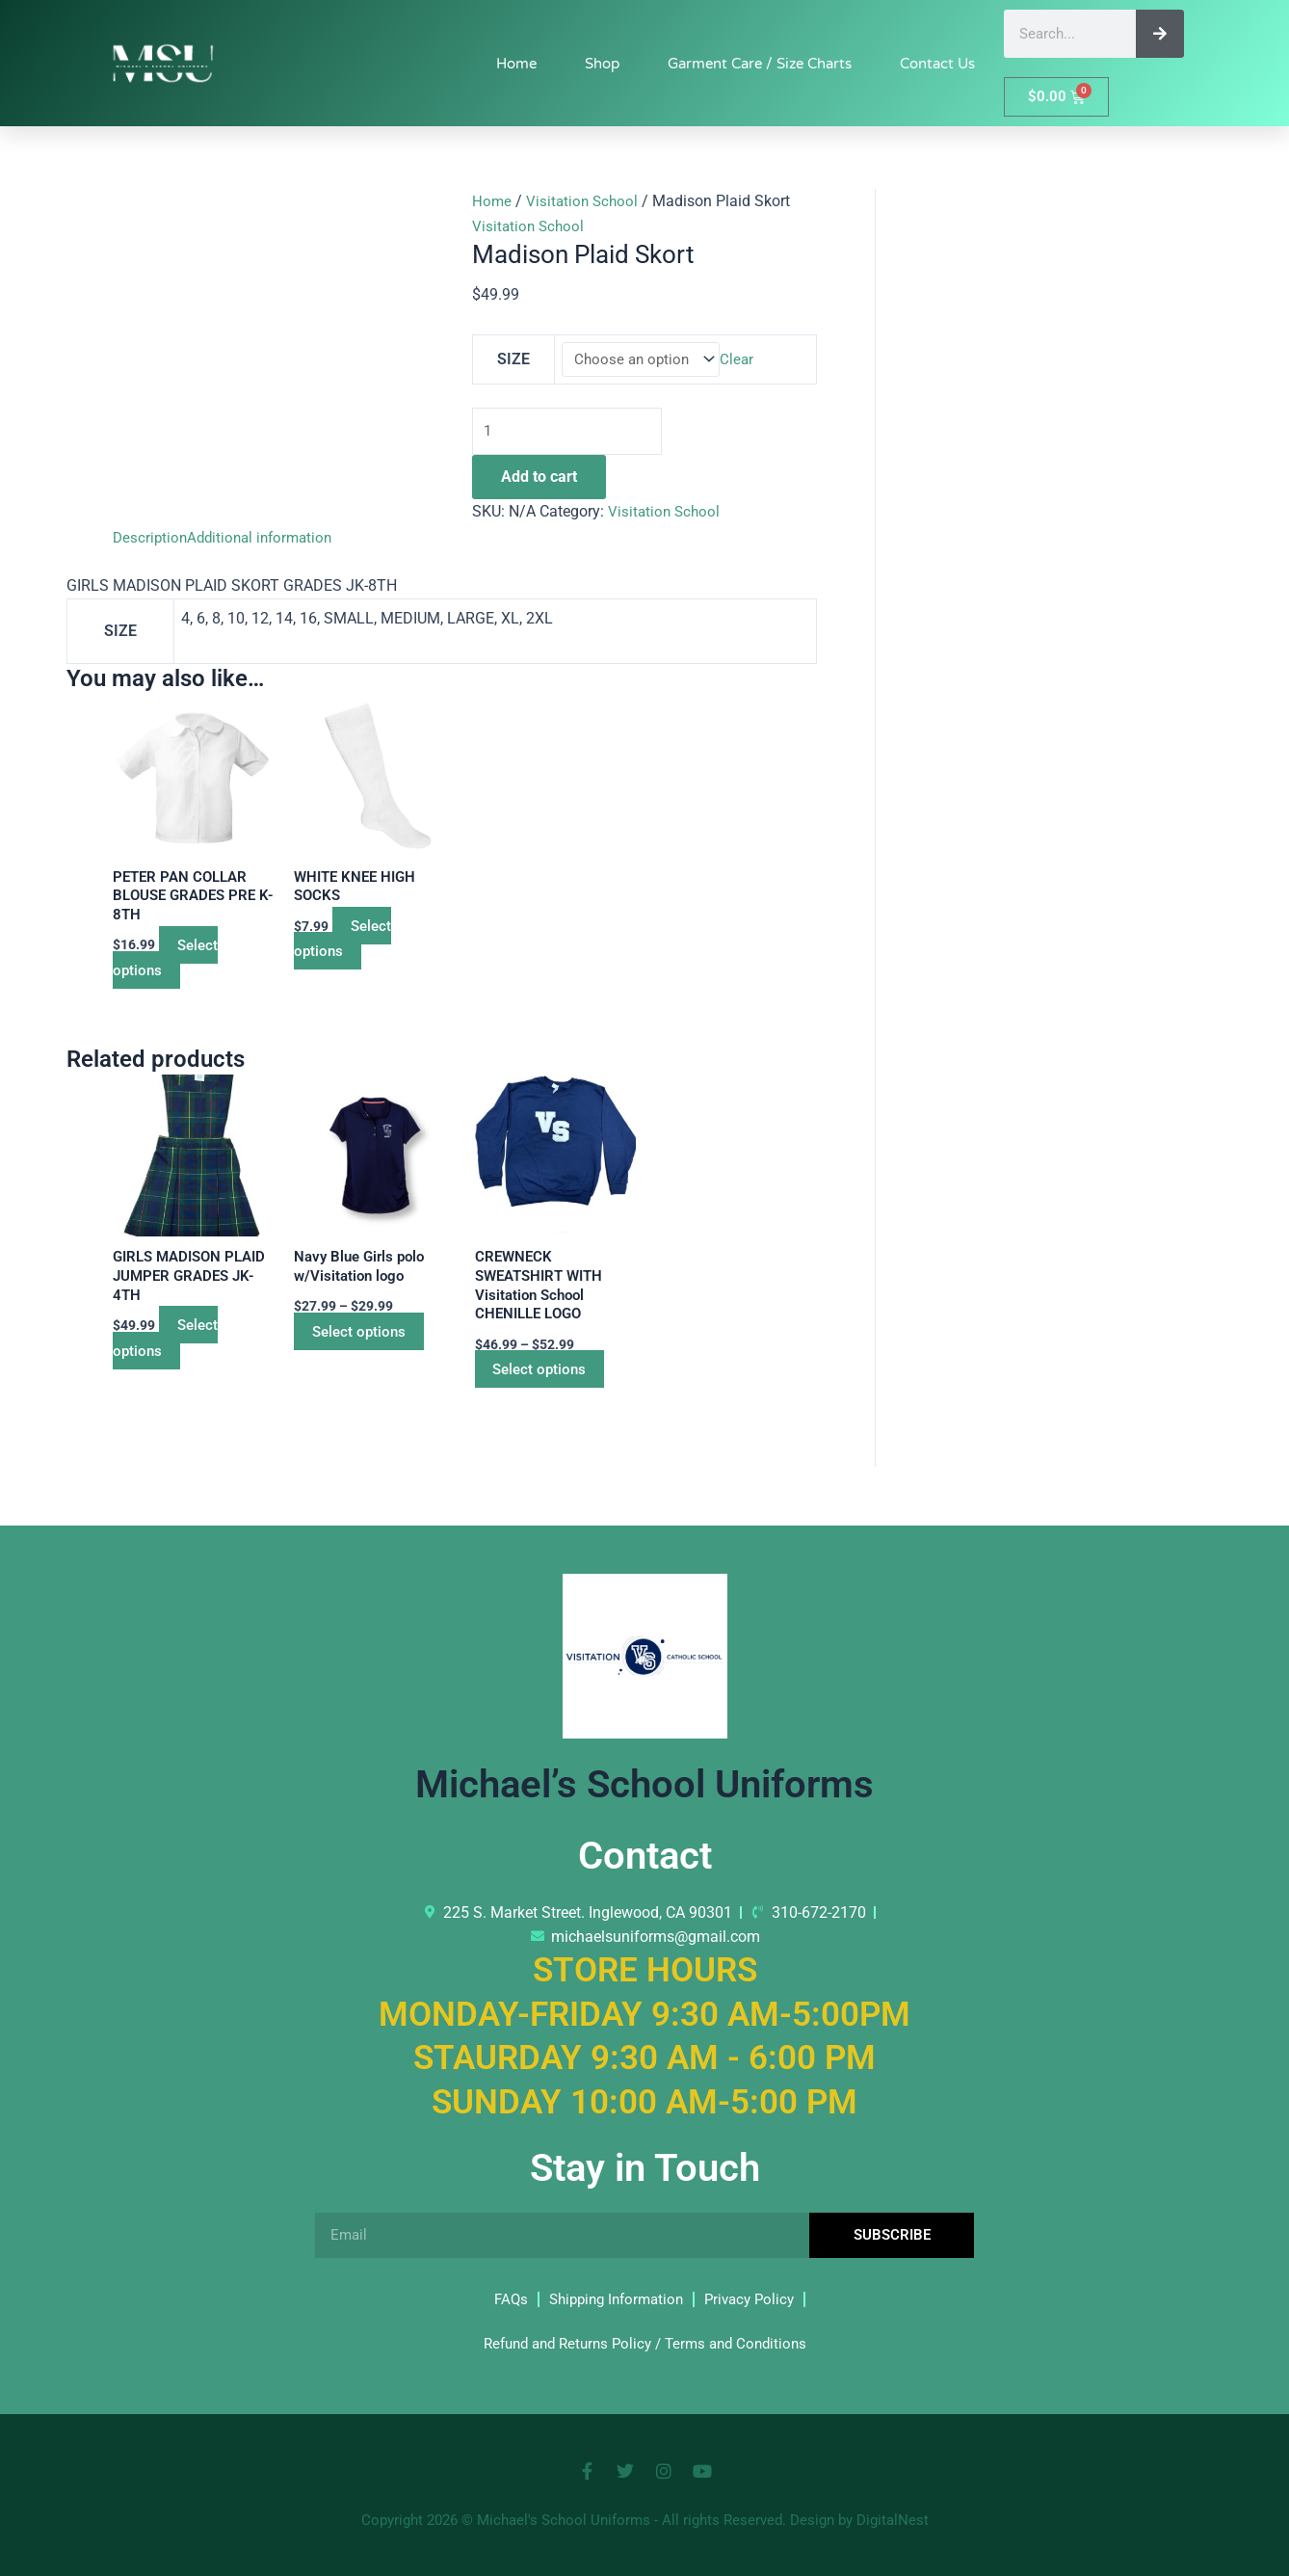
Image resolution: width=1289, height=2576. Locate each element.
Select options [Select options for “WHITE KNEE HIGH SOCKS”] (349, 945)
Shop (602, 63)
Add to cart (539, 481)
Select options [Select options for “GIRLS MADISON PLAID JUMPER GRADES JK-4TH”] (172, 1349)
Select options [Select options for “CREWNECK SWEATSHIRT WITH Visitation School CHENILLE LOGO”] (553, 1382)
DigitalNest (892, 2520)
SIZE (512, 360)
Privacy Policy (754, 2299)
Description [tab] (151, 541)
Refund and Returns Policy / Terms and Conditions (645, 2343)
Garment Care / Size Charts (760, 63)
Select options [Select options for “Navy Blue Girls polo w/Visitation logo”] (372, 1343)
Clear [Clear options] (740, 360)
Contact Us (937, 63)
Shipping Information (613, 2299)
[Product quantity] (572, 434)
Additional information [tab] (266, 541)
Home (516, 63)
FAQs (502, 2299)
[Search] (1160, 34)
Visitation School (585, 201)
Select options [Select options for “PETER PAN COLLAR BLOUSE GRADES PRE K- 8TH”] (172, 965)
